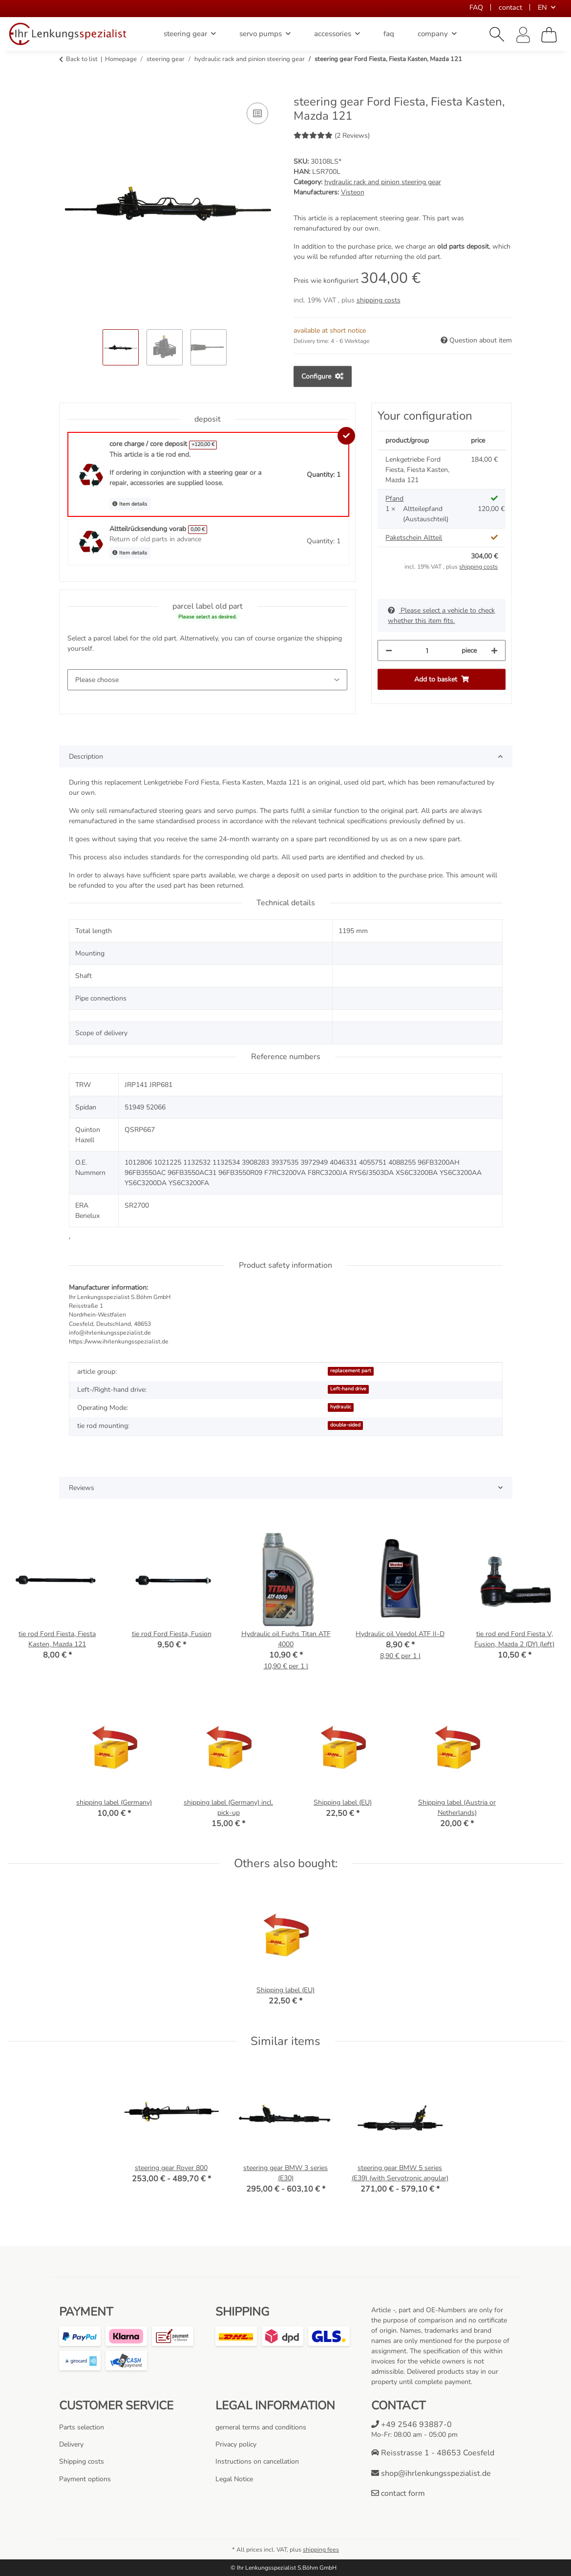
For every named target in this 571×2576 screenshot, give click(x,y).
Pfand (394, 498)
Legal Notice (234, 2479)
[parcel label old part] (207, 679)
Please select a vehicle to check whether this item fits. (441, 615)
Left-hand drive (348, 1388)
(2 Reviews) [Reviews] (332, 135)
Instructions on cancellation (257, 2461)
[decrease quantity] (389, 650)
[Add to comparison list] (257, 113)
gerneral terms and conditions (260, 2427)
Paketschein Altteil (413, 537)
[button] (497, 35)
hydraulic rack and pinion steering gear (382, 182)
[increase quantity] (494, 650)
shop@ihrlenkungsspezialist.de (431, 2473)
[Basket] (549, 35)
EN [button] (542, 7)
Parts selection (81, 2427)
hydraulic (340, 1406)
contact (510, 7)
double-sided (345, 1424)
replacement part (350, 1370)
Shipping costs (81, 2461)
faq (388, 34)
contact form (398, 2493)
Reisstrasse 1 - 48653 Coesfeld (432, 2453)
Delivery (71, 2444)
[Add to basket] (67, 89)
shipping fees (321, 2550)
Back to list (82, 59)
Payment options (85, 2479)
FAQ (476, 7)
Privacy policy (235, 2444)
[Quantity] (427, 650)
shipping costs (379, 300)
